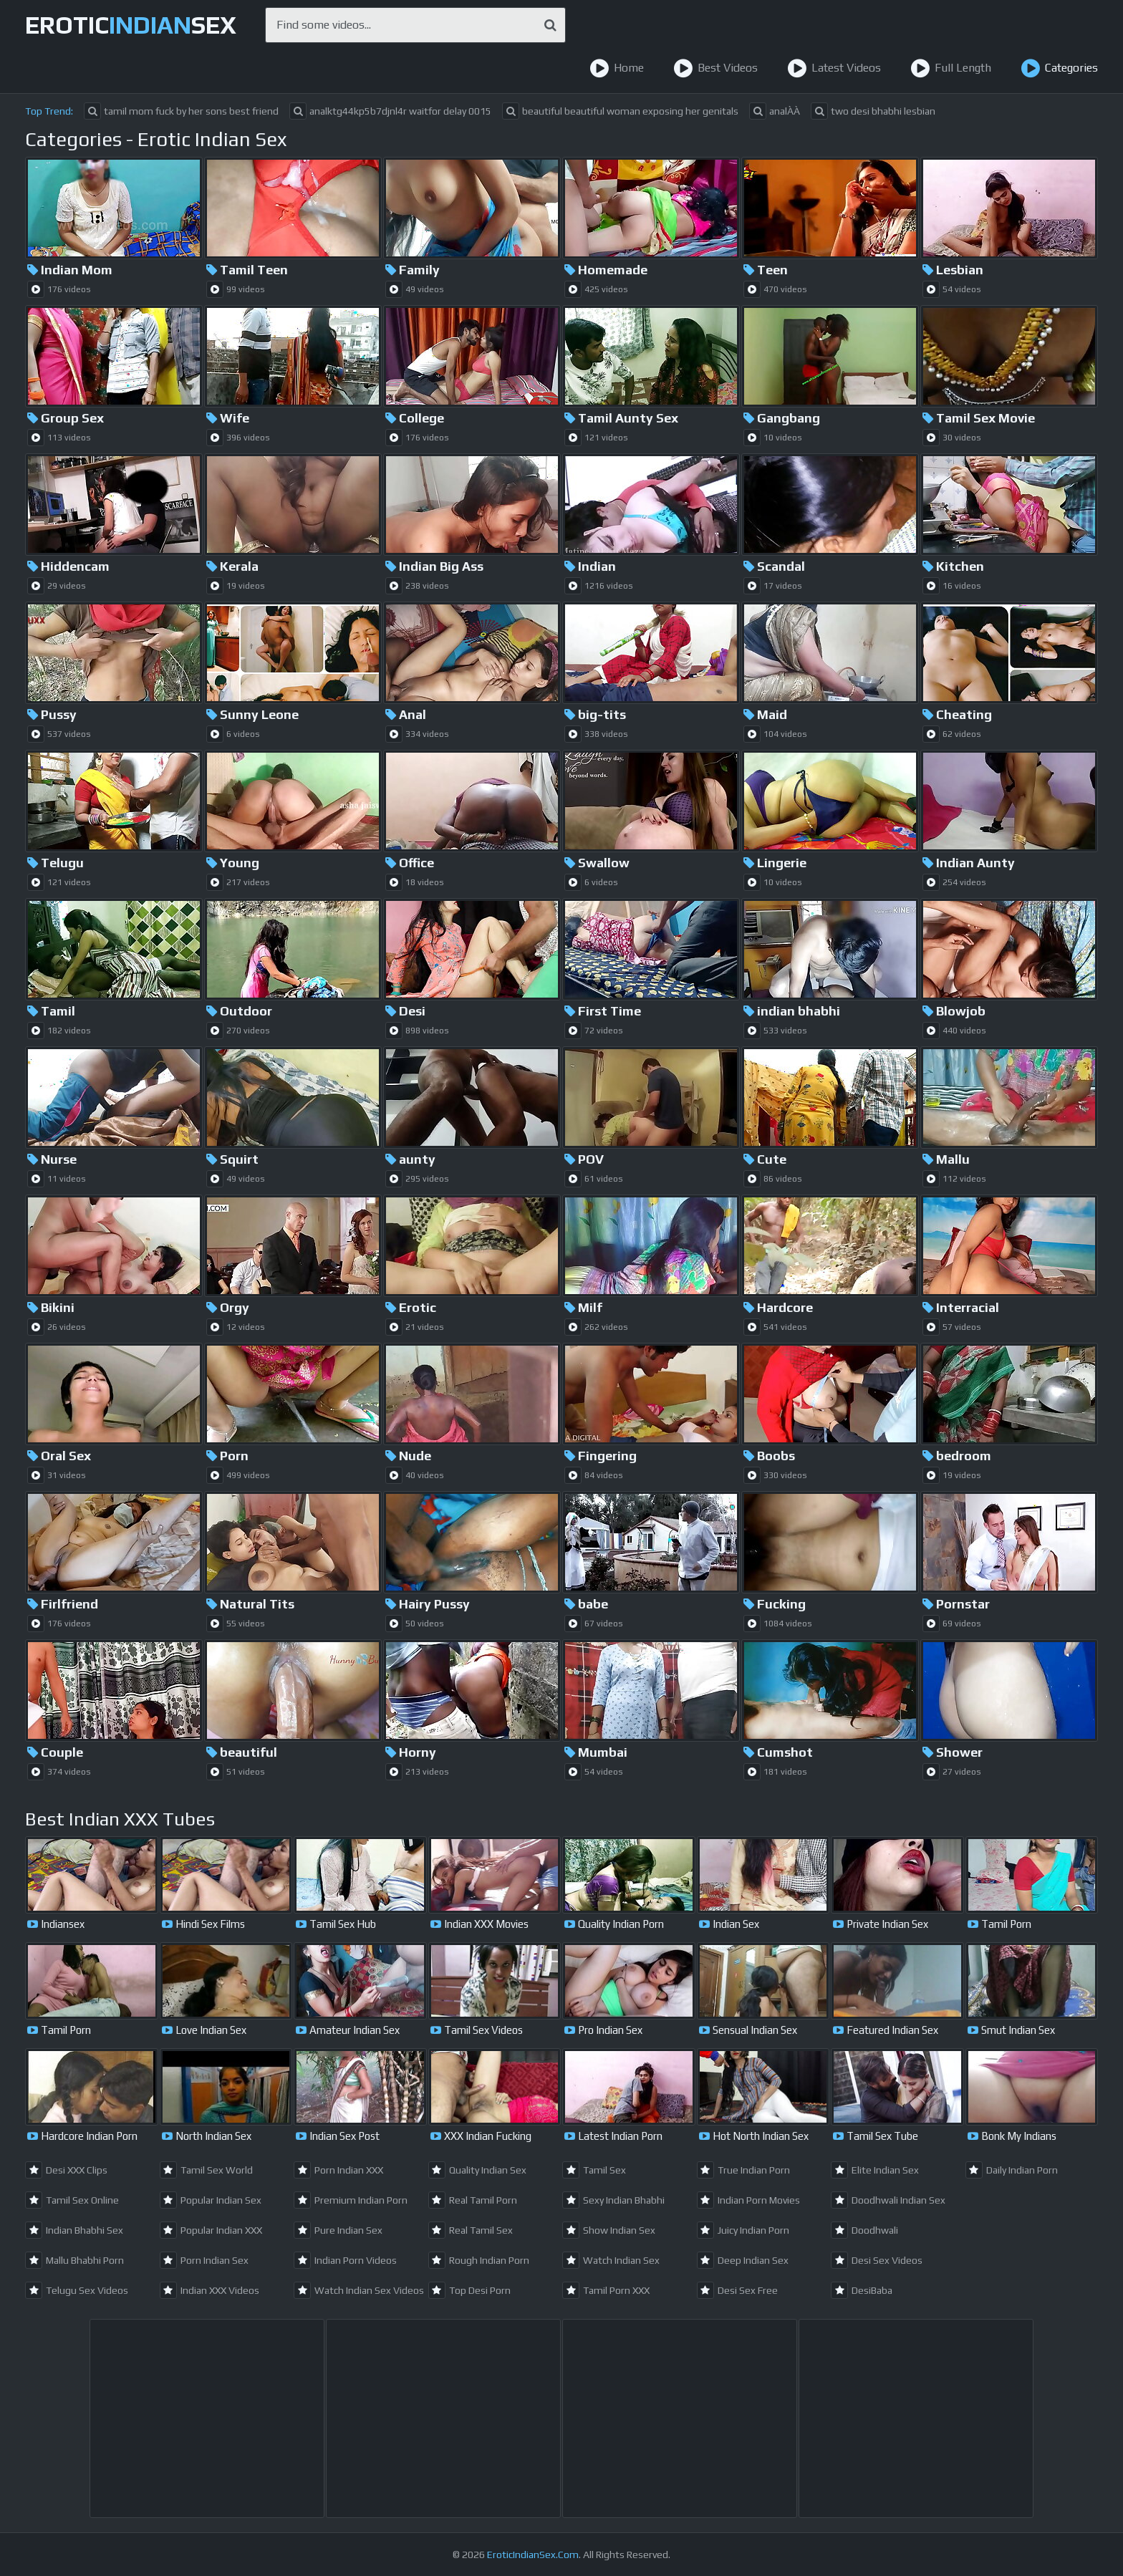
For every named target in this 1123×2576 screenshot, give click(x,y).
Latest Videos (834, 68)
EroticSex (130, 25)
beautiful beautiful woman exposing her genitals (620, 111)
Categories (1059, 68)
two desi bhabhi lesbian (873, 111)
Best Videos (715, 68)
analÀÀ (774, 111)
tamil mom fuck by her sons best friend (181, 111)
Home (616, 68)
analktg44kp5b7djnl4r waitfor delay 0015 (390, 111)
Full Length (950, 68)
